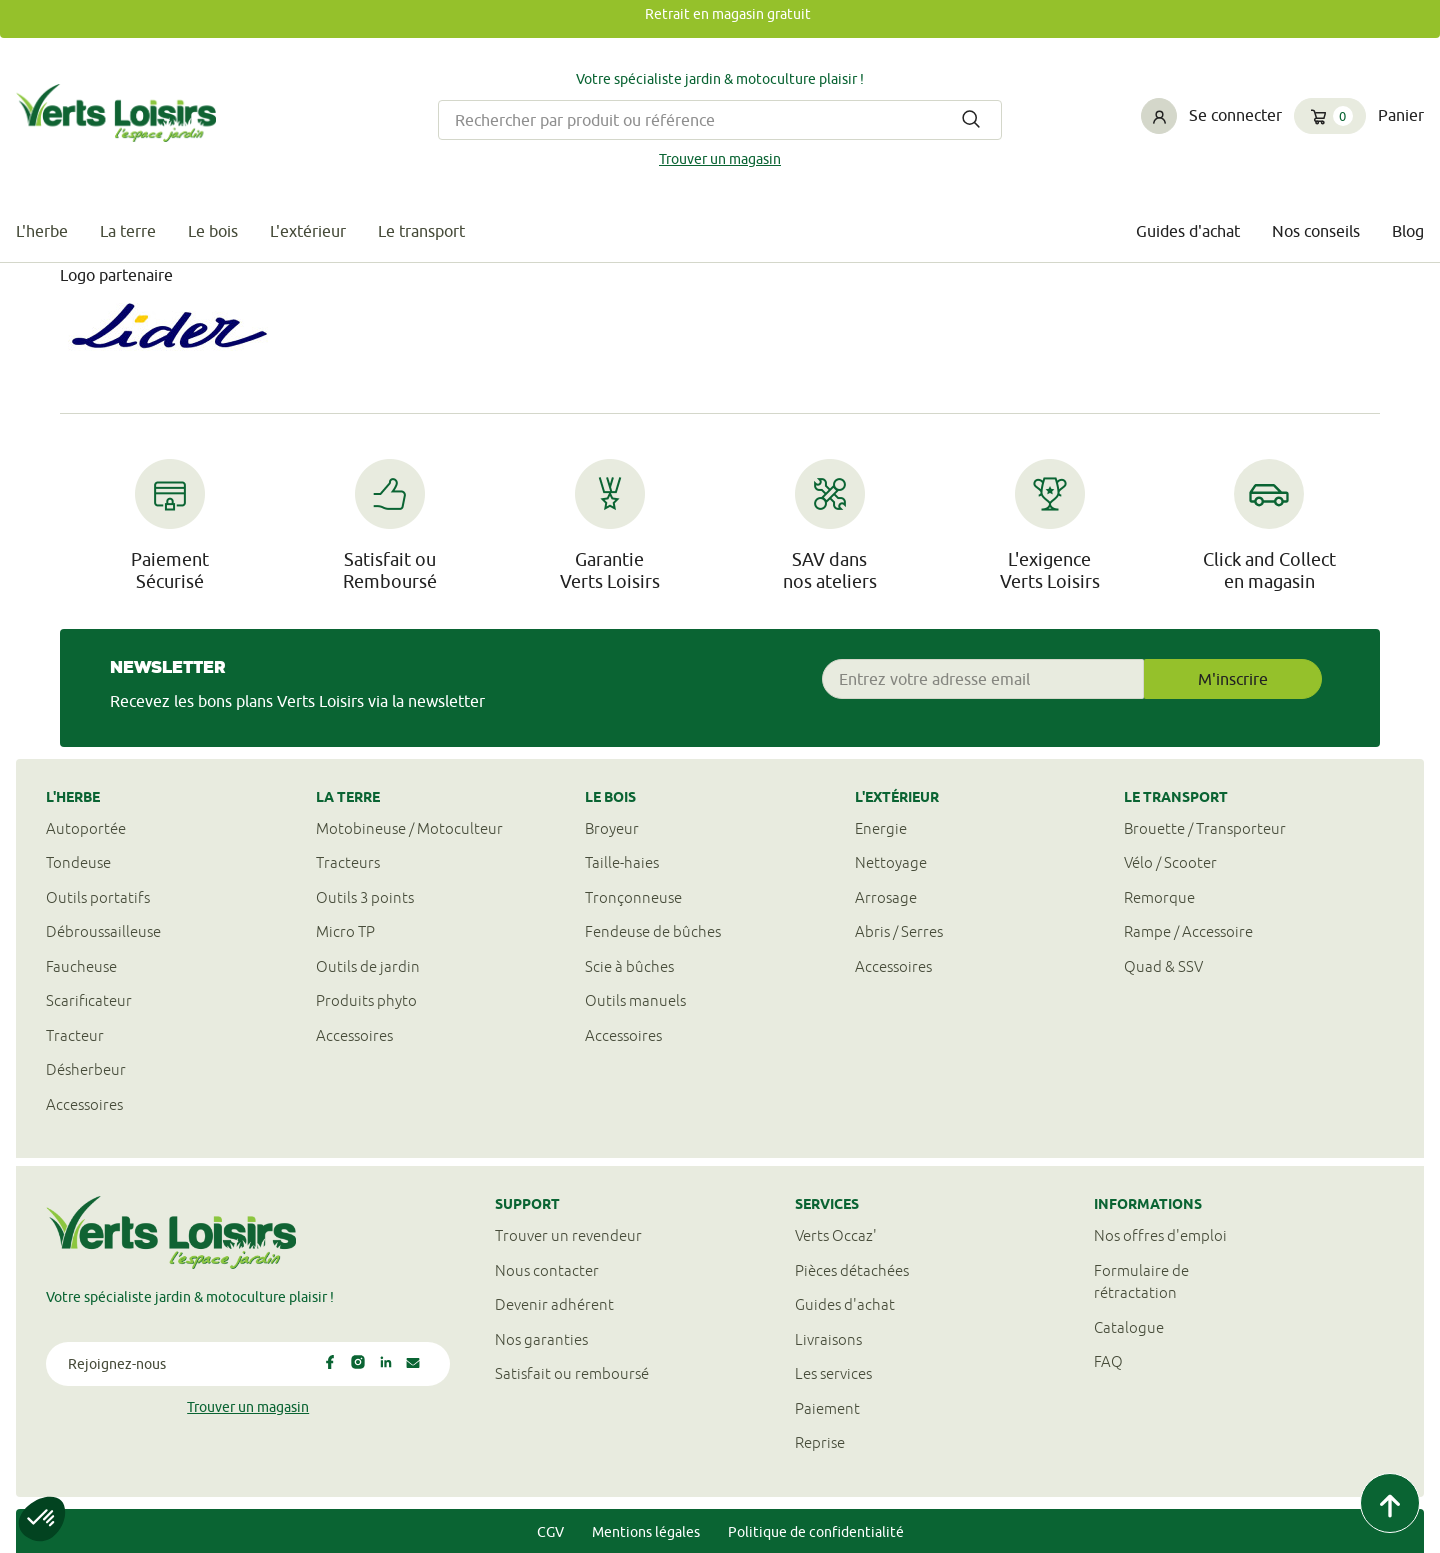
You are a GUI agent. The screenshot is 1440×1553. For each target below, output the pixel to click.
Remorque (1159, 897)
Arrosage (886, 897)
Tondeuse (78, 862)
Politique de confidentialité (816, 1532)
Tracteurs (348, 862)
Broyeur (612, 828)
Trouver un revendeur (568, 1235)
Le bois (213, 231)
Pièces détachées (852, 1270)
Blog (1408, 231)
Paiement (827, 1408)
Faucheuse (81, 966)
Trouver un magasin (720, 159)
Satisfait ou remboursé (572, 1373)
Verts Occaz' (836, 1235)
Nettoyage (891, 862)
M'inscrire (1233, 679)
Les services (833, 1373)
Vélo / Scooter (1170, 862)
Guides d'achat (1188, 231)
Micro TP (345, 931)
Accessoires (84, 1104)
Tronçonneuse (633, 897)
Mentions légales (646, 1532)
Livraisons (828, 1339)
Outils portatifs (98, 897)
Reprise (820, 1442)
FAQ (1108, 1361)
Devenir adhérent (554, 1304)
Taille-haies (622, 862)
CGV (550, 1532)
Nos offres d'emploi (1160, 1235)
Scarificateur (89, 1000)
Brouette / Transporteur (1205, 828)
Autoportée (86, 828)
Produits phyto (366, 1000)
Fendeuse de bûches (653, 931)
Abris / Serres (899, 931)
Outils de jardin (368, 966)
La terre (128, 231)
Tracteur (75, 1035)
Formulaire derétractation (1141, 1282)
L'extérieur (308, 231)
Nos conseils (1316, 231)
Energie (881, 828)
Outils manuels (635, 1000)
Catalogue (1129, 1327)
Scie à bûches (629, 966)
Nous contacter (547, 1270)
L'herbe (42, 231)
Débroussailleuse (103, 931)
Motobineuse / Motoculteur (409, 828)
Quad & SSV (1163, 966)
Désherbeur (86, 1069)
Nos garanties (541, 1339)
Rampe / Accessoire (1188, 931)
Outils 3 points (365, 897)
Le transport (421, 231)
